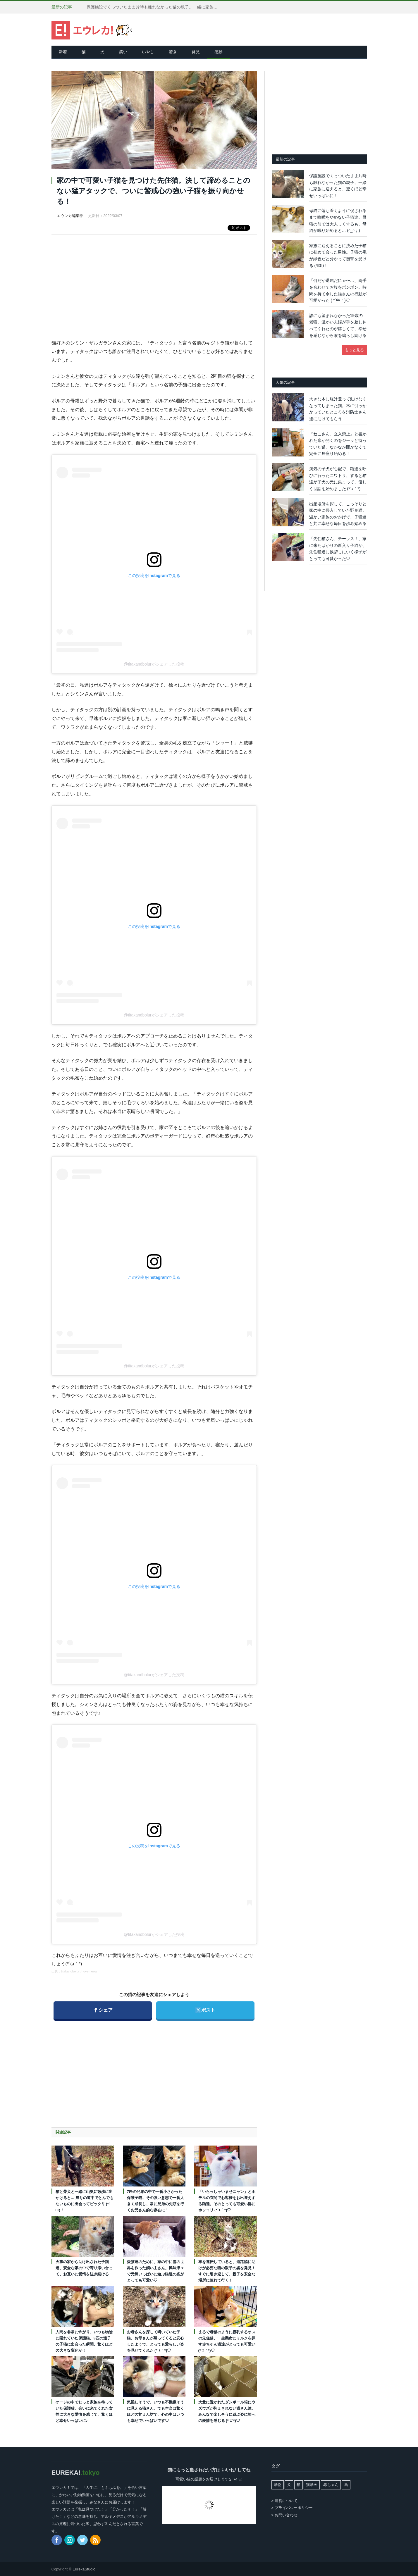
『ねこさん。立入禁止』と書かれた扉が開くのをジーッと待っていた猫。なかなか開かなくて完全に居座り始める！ (338, 444)
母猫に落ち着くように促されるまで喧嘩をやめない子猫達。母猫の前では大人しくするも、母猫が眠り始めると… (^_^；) (338, 220)
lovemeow (90, 1971)
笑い (123, 51)
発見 (196, 51)
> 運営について (284, 2501)
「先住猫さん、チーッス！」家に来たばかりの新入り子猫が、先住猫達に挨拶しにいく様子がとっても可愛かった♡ (338, 548)
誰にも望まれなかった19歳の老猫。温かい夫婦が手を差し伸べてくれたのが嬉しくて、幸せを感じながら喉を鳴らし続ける (338, 325)
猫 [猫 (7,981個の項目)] (298, 2484)
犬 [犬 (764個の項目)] (289, 2484)
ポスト (205, 2007)
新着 (63, 51)
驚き (173, 51)
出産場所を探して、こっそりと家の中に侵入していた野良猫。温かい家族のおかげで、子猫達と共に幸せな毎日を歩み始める (338, 514)
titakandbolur (70, 1971)
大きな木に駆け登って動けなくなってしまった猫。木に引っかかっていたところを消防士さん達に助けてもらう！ (338, 409)
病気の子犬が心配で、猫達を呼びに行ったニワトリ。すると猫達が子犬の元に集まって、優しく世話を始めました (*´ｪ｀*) (338, 478)
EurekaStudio (84, 2569)
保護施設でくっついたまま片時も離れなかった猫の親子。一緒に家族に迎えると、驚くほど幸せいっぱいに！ (154, 7)
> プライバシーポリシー (292, 2508)
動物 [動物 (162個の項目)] (277, 2484)
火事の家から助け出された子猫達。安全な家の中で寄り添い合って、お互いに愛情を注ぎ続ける (84, 2268)
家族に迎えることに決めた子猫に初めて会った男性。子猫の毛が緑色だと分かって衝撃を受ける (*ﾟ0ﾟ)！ (338, 255)
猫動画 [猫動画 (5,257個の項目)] (311, 2484)
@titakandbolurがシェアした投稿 (154, 664)
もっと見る (354, 350)
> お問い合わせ (284, 2515)
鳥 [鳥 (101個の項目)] (346, 2484)
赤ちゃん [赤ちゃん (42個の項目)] (330, 2484)
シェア (103, 2007)
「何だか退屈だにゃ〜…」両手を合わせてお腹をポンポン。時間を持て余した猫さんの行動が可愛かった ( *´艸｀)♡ (338, 290)
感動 (218, 51)
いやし (148, 51)
